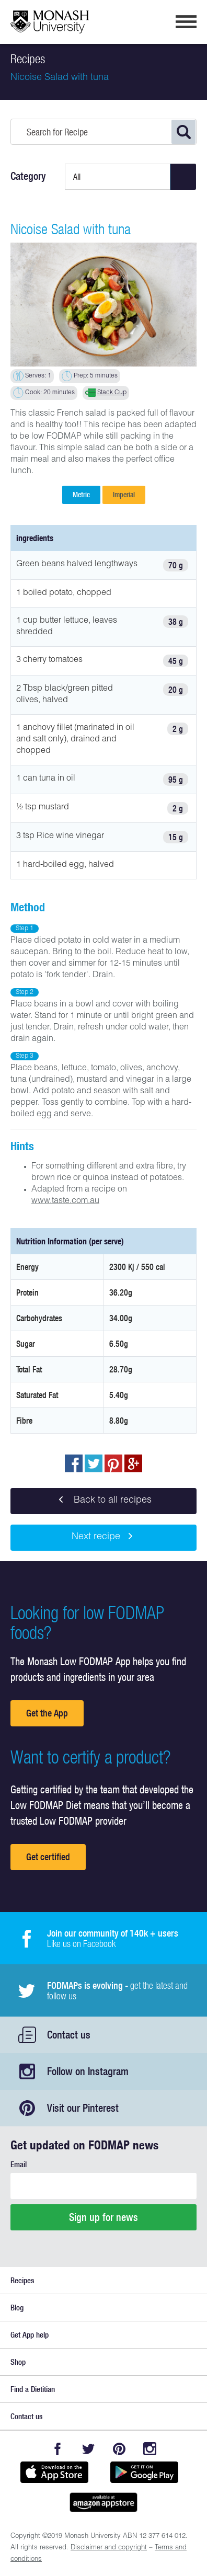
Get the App (47, 1713)
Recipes (22, 2280)
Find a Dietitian (32, 2389)
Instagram (149, 2448)
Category (28, 176)
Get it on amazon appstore (103, 2502)
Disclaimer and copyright (109, 2548)
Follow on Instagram (88, 2071)
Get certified (48, 1857)
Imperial (124, 494)
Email (18, 2164)
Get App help (29, 2335)
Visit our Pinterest (83, 2107)
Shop (18, 2362)
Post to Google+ (133, 1463)
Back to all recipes (103, 1501)
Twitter (88, 2448)
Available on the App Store (54, 2472)
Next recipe (104, 1537)
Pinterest (119, 2448)
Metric (81, 494)
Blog (17, 2307)
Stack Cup (111, 393)
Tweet (93, 1463)
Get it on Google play (144, 2472)
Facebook (57, 2448)
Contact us (68, 2034)
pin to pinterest (113, 1463)
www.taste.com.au (65, 1201)
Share (74, 1463)
